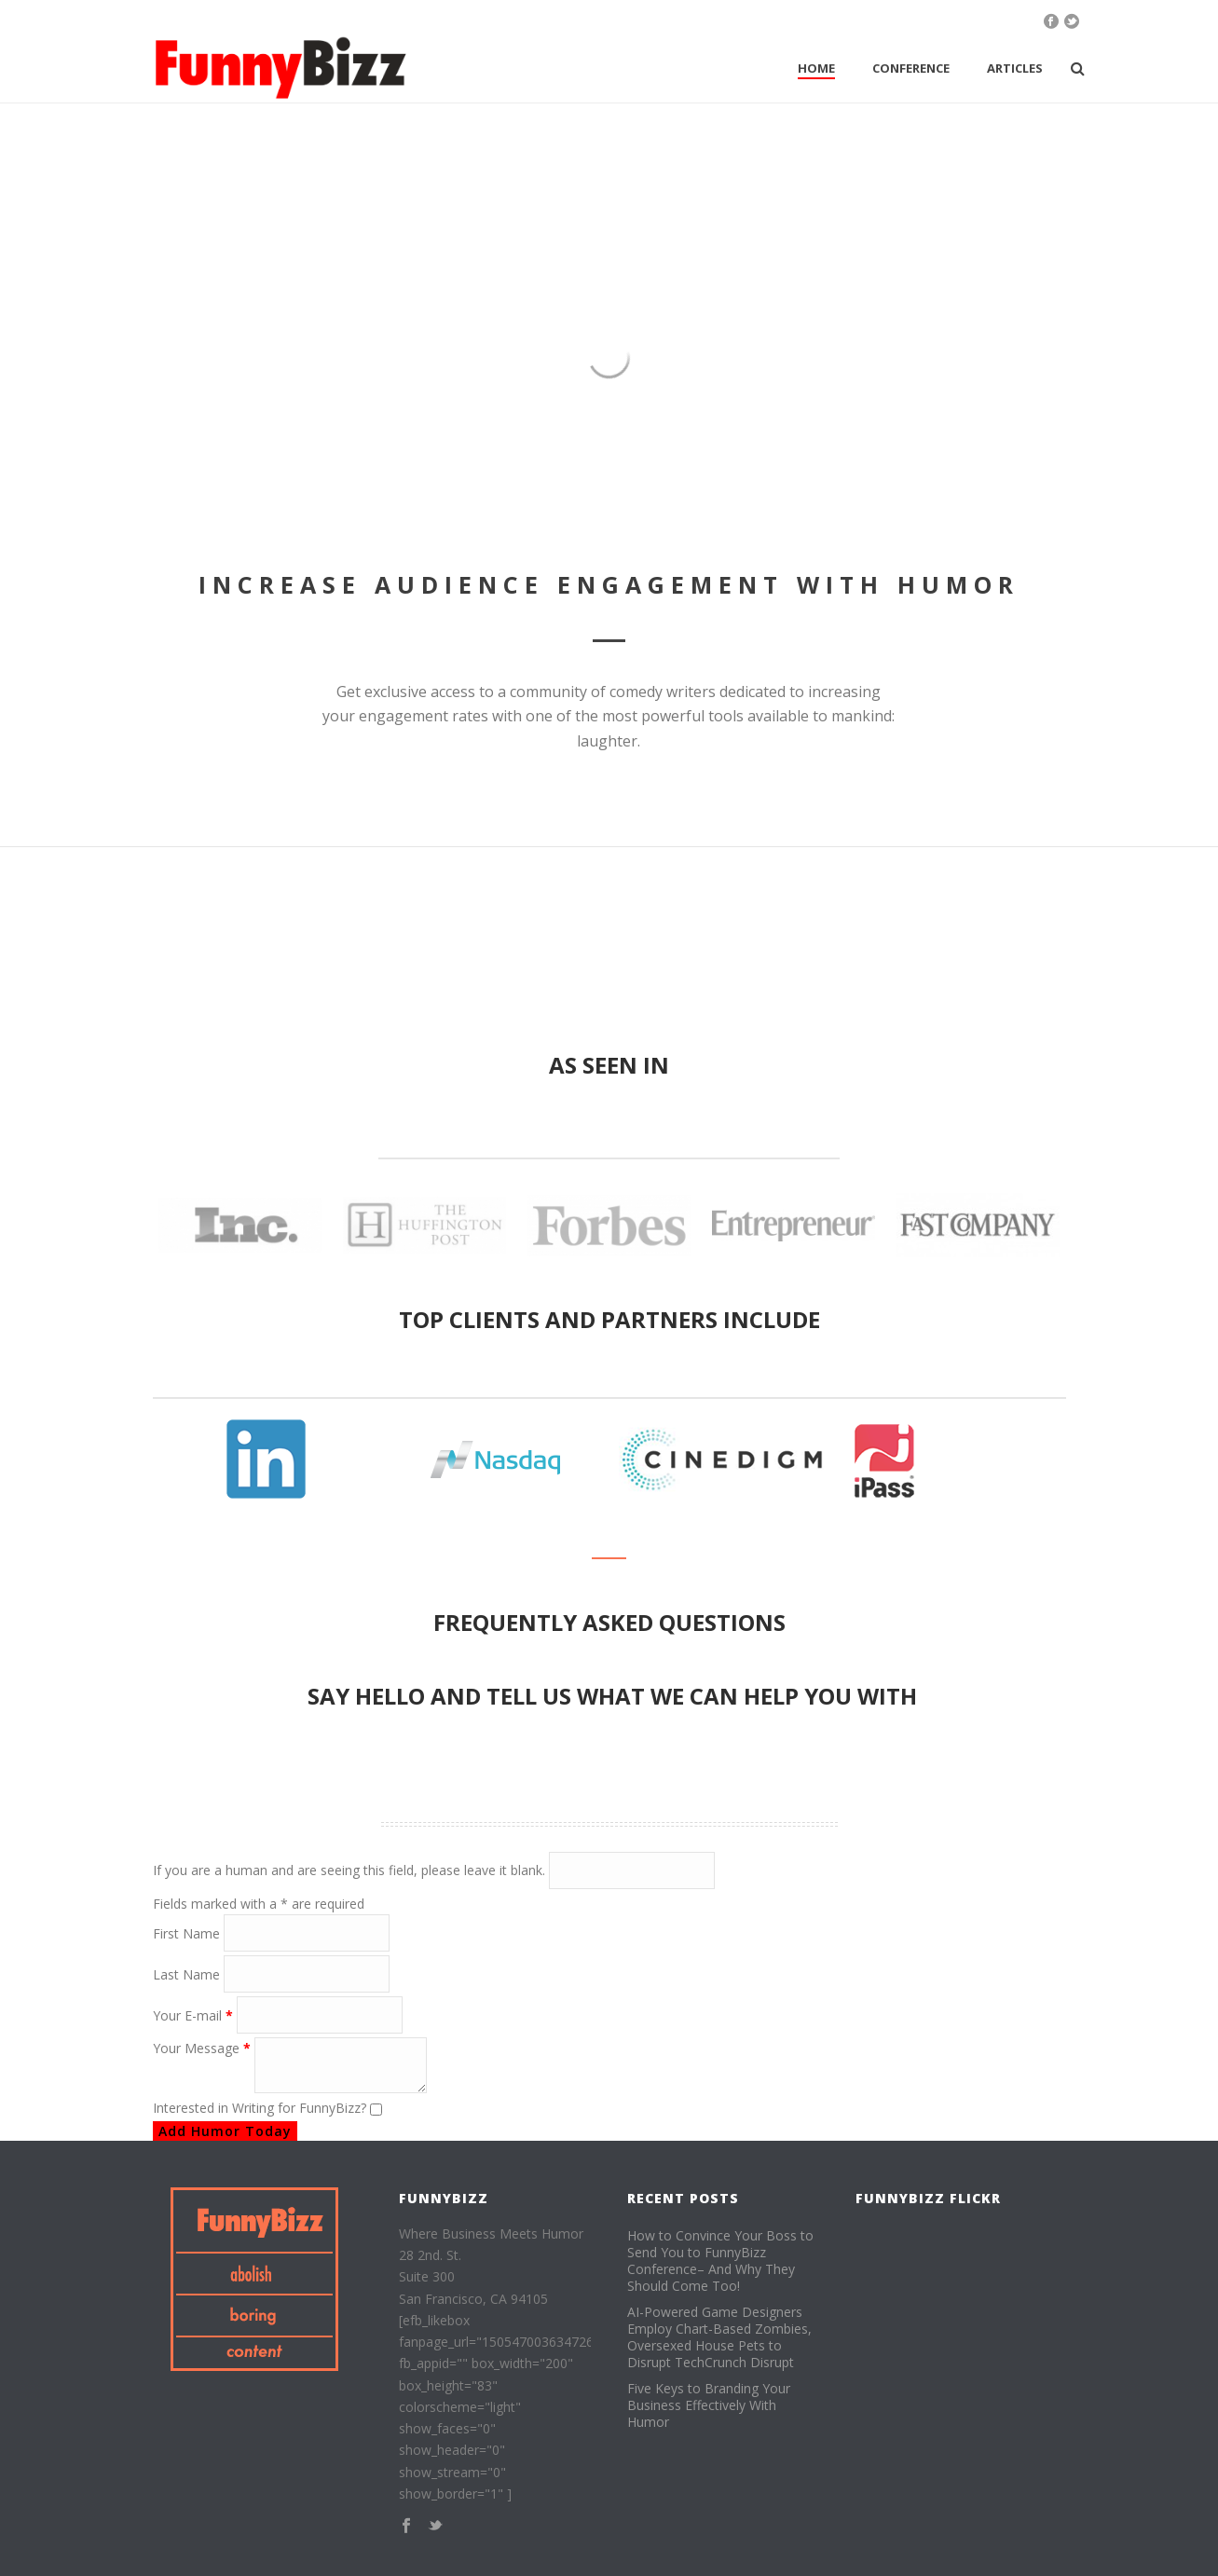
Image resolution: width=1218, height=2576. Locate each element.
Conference (911, 68)
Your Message (203, 2048)
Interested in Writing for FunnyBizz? (261, 2108)
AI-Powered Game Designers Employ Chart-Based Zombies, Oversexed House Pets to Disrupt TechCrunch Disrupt (719, 2337)
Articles (1015, 68)
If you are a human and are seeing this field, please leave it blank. (434, 1870)
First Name (188, 1933)
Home (816, 68)
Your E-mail (195, 2015)
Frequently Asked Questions (609, 1622)
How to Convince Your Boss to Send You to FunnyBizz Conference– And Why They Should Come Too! (720, 2261)
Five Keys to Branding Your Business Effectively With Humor (708, 2405)
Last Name (188, 1974)
